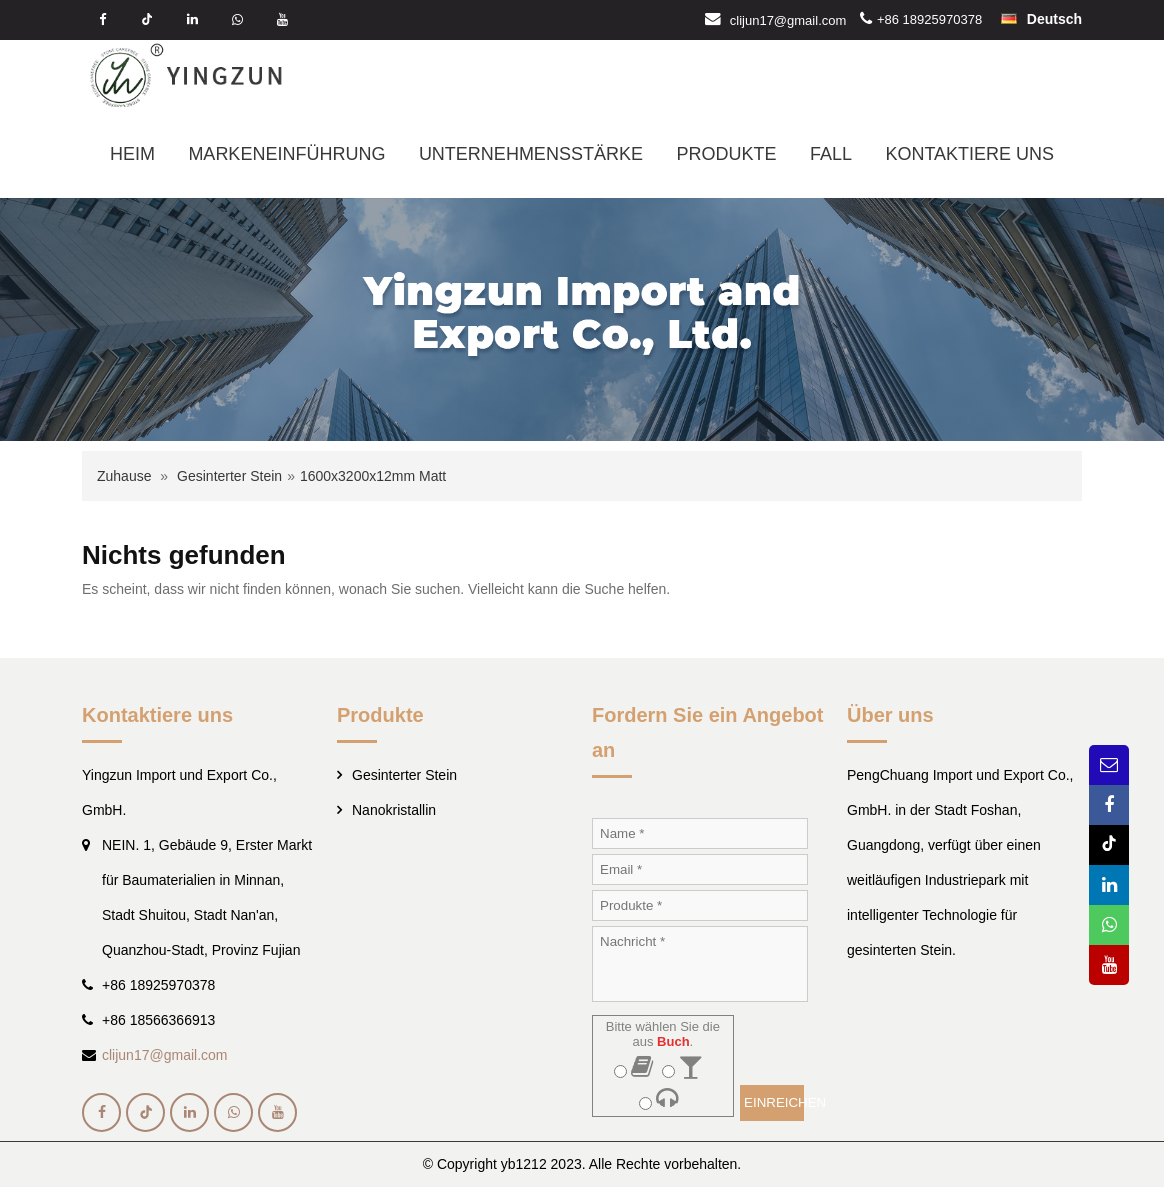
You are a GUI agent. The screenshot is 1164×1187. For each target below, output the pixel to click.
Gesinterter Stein (229, 476)
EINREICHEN (774, 1102)
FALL (831, 154)
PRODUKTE (726, 154)
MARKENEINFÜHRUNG (286, 154)
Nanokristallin (394, 810)
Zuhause (124, 476)
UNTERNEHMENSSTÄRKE (531, 154)
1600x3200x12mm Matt (373, 476)
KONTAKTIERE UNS (969, 154)
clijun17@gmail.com (788, 19)
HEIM (132, 154)
